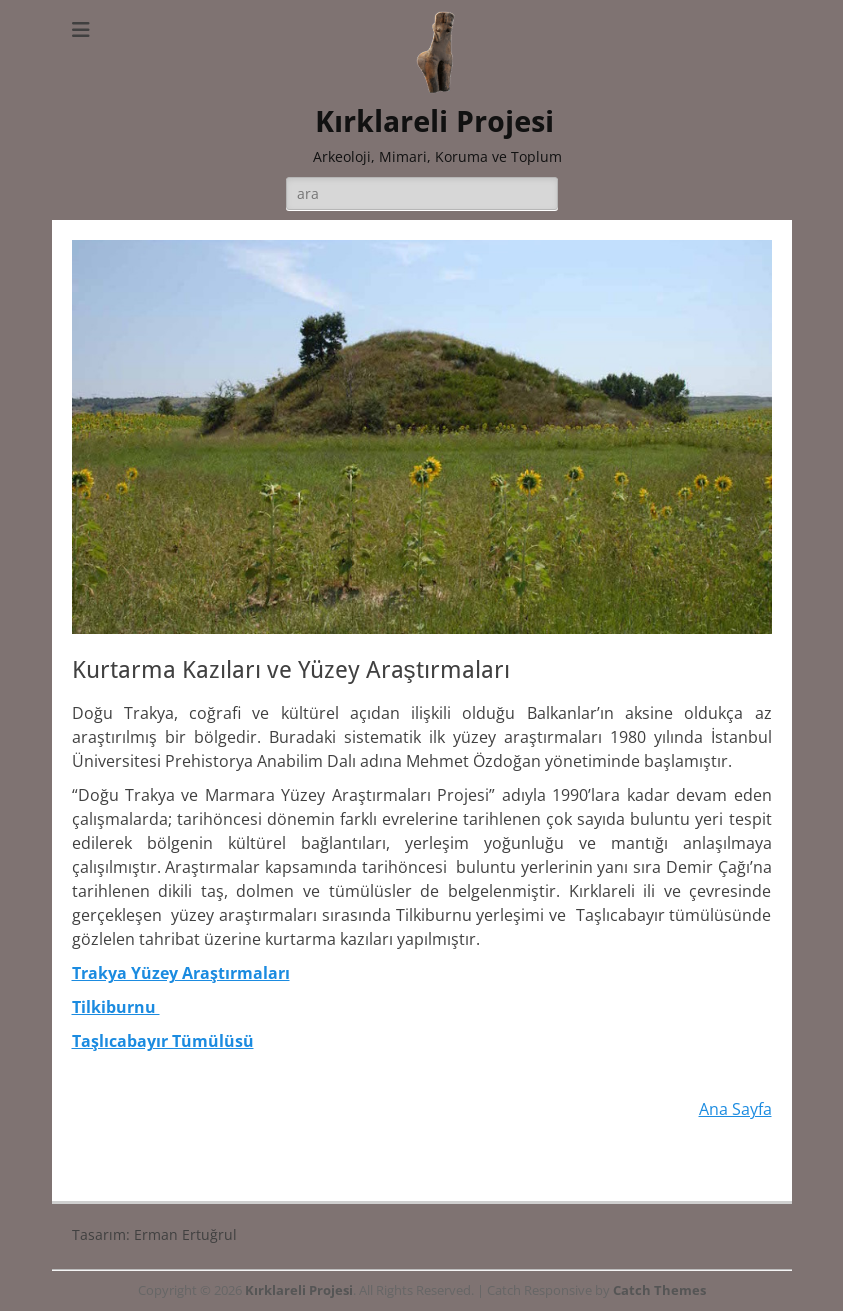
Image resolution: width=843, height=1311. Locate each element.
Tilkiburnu (116, 1007)
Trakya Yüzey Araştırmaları (181, 973)
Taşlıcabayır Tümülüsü (163, 1041)
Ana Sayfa (735, 1109)
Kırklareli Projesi (434, 121)
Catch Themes (659, 1290)
